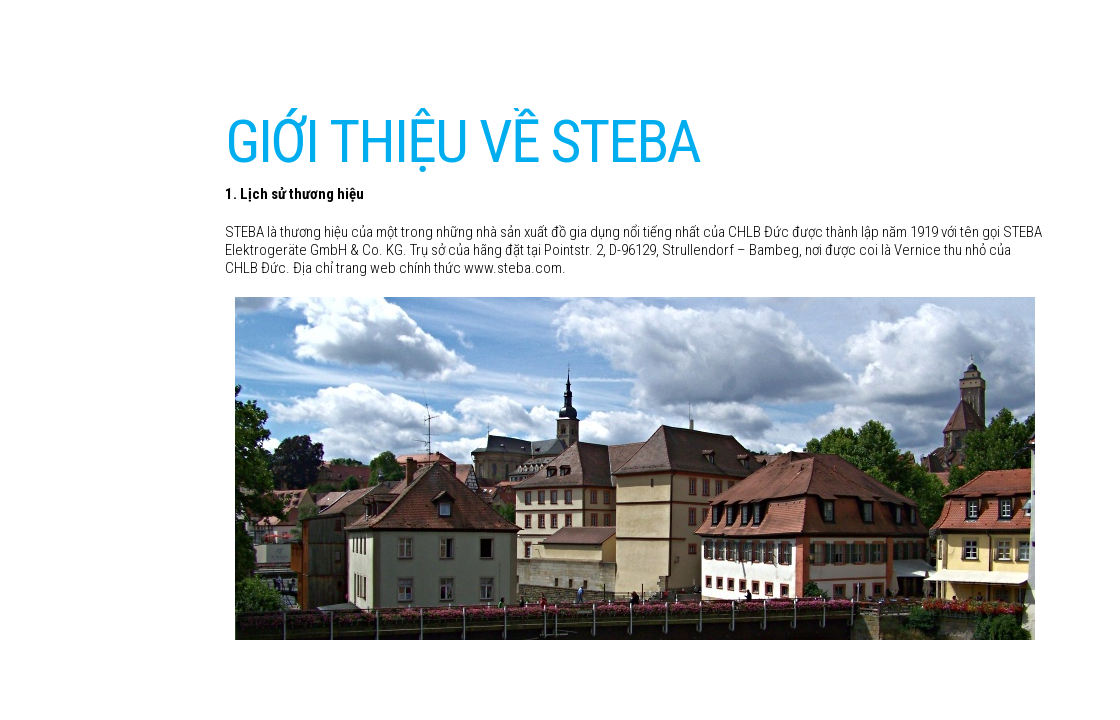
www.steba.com (513, 268)
